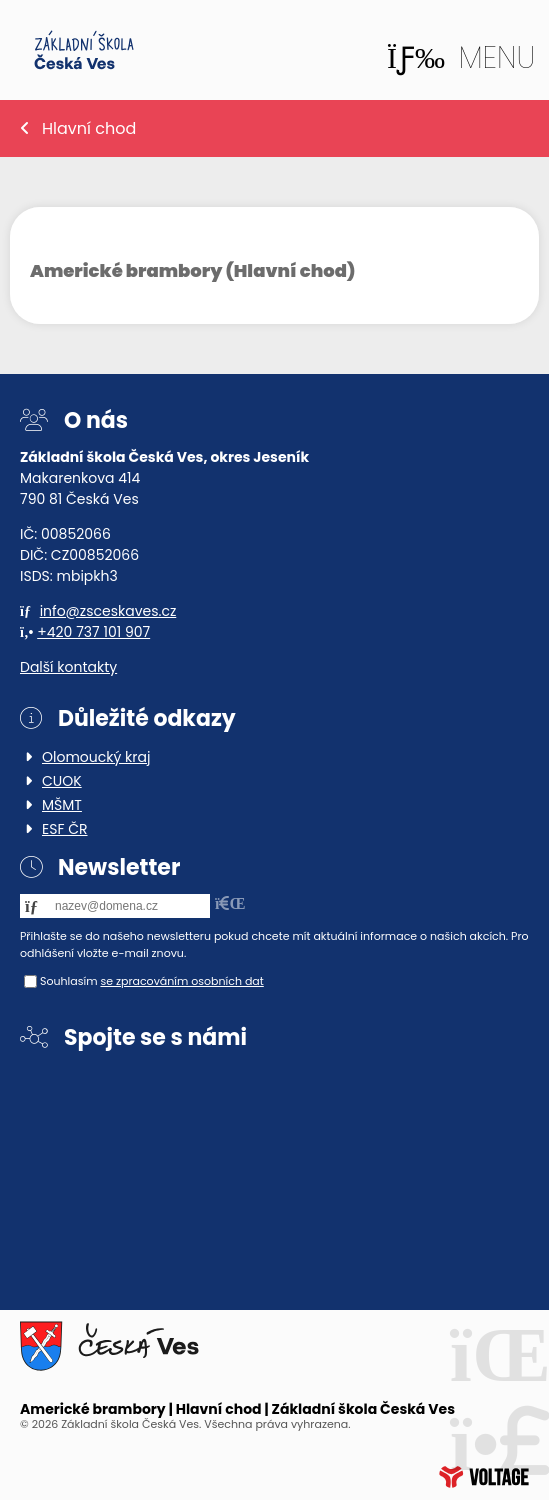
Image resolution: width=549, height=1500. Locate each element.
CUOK (62, 781)
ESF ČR (65, 829)
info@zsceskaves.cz (108, 611)
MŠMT (62, 805)
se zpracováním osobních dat (181, 981)
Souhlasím (69, 981)
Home (84, 50)
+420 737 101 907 (93, 632)
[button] (461, 58)
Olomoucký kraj (96, 757)
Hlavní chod (89, 128)
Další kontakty (68, 667)
